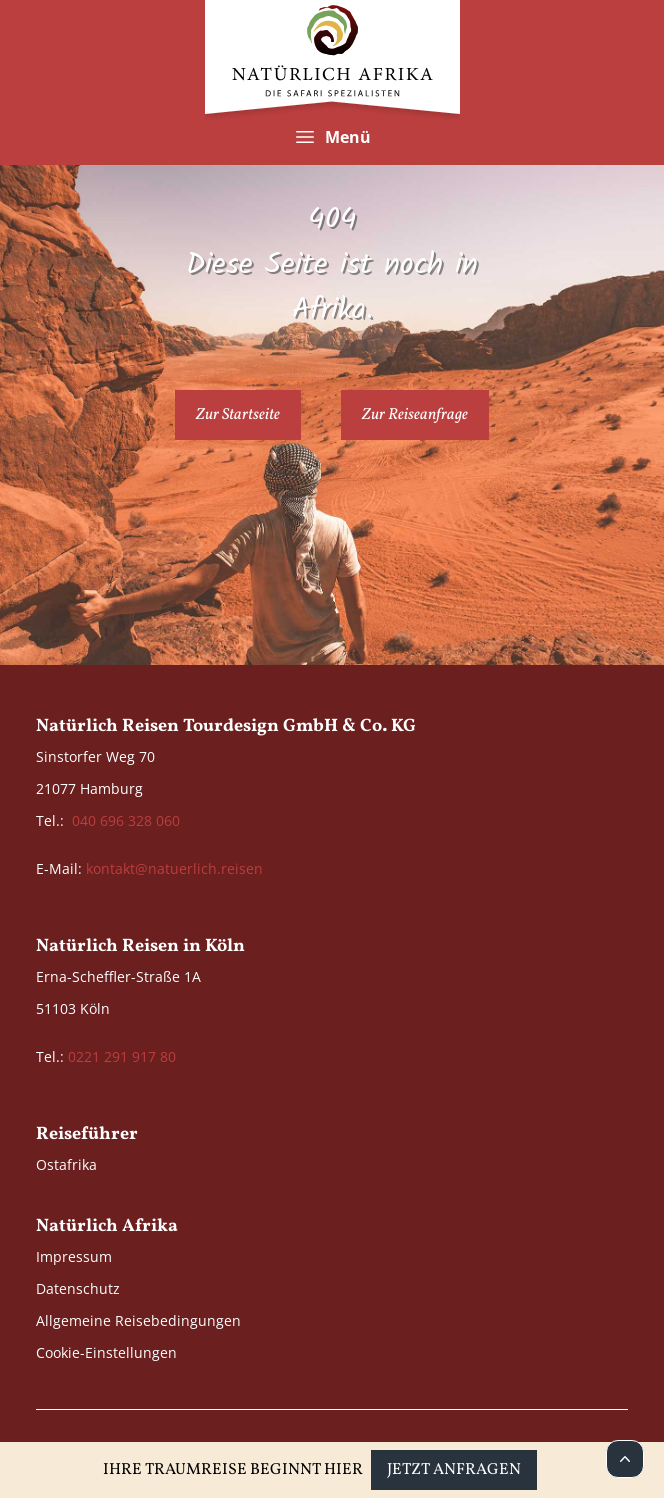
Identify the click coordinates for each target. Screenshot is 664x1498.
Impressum (74, 1256)
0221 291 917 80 (122, 1056)
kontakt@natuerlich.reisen (174, 868)
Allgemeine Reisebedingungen (138, 1320)
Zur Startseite (238, 415)
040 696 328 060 (126, 820)
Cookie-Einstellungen (106, 1352)
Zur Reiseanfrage (415, 415)
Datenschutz (78, 1288)
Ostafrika (66, 1164)
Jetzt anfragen (454, 1470)
